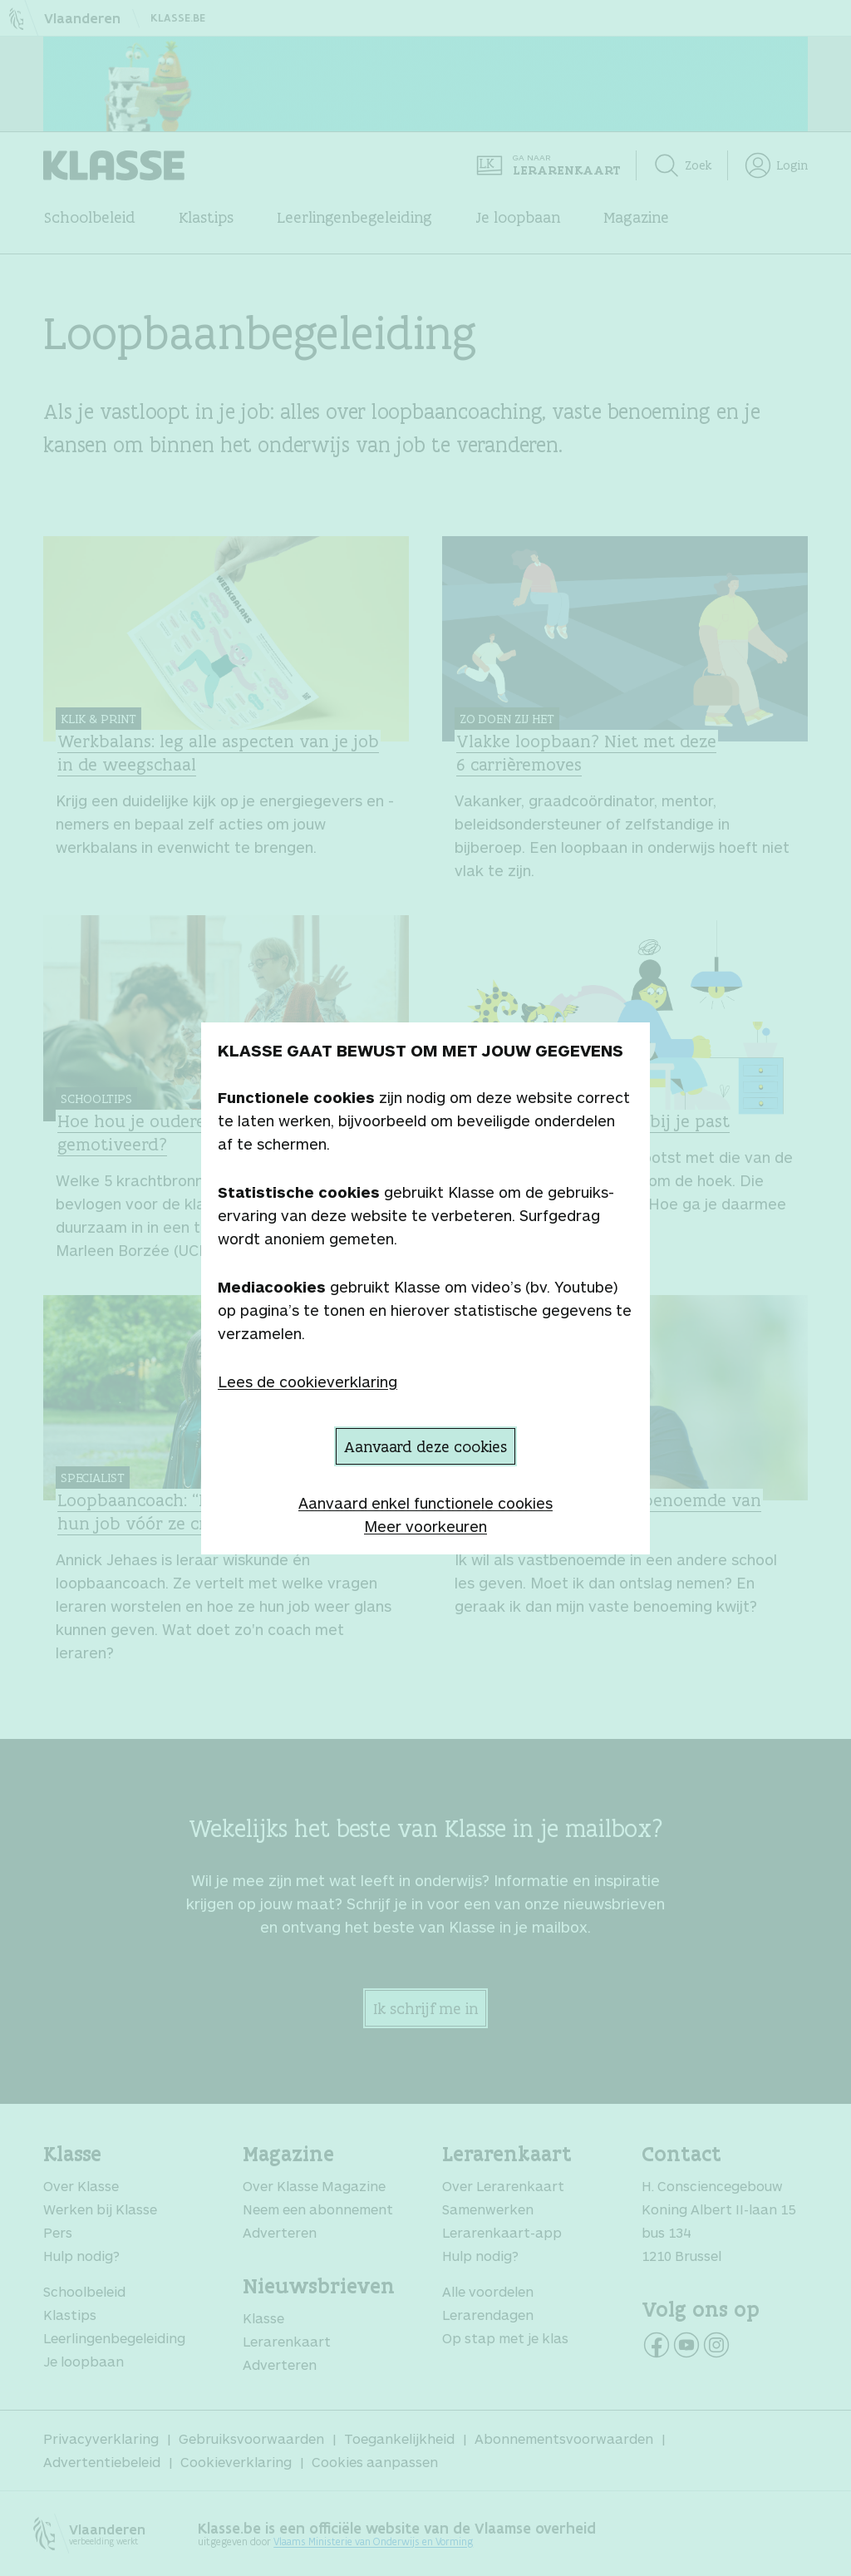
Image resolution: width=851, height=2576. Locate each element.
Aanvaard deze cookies (425, 1446)
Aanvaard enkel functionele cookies (425, 1503)
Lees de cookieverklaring (307, 1381)
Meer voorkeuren (425, 1526)
